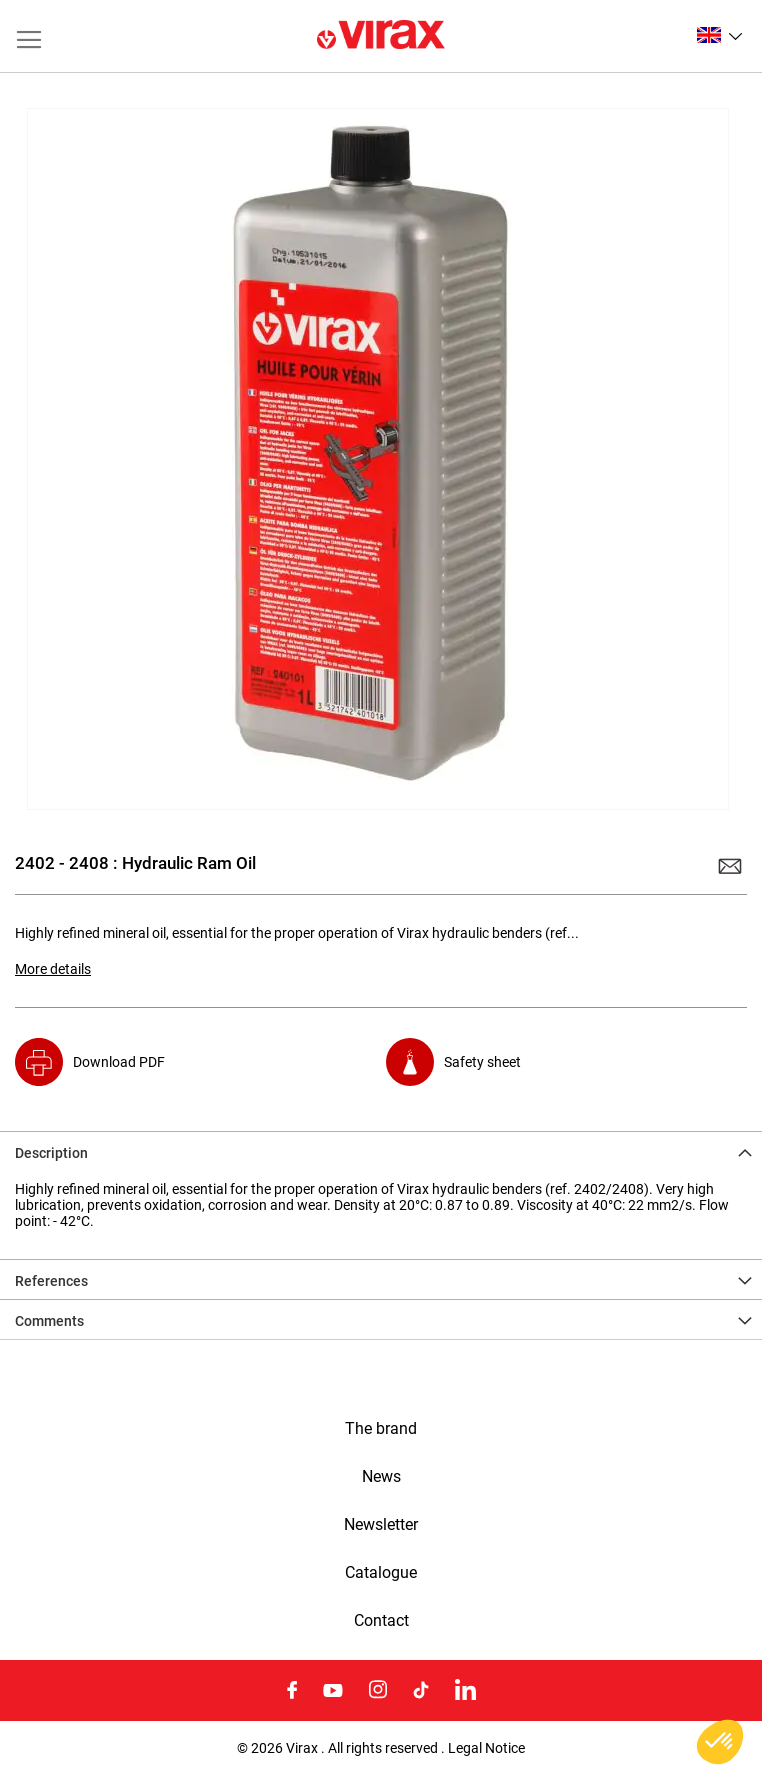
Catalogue (381, 1573)
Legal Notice (486, 1748)
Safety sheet (482, 1062)
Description (51, 1153)
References (51, 1281)
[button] (719, 35)
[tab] (381, 1151)
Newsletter (381, 1525)
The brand (381, 1429)
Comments (49, 1321)
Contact (381, 1621)
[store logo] (381, 36)
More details (53, 969)
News (381, 1477)
